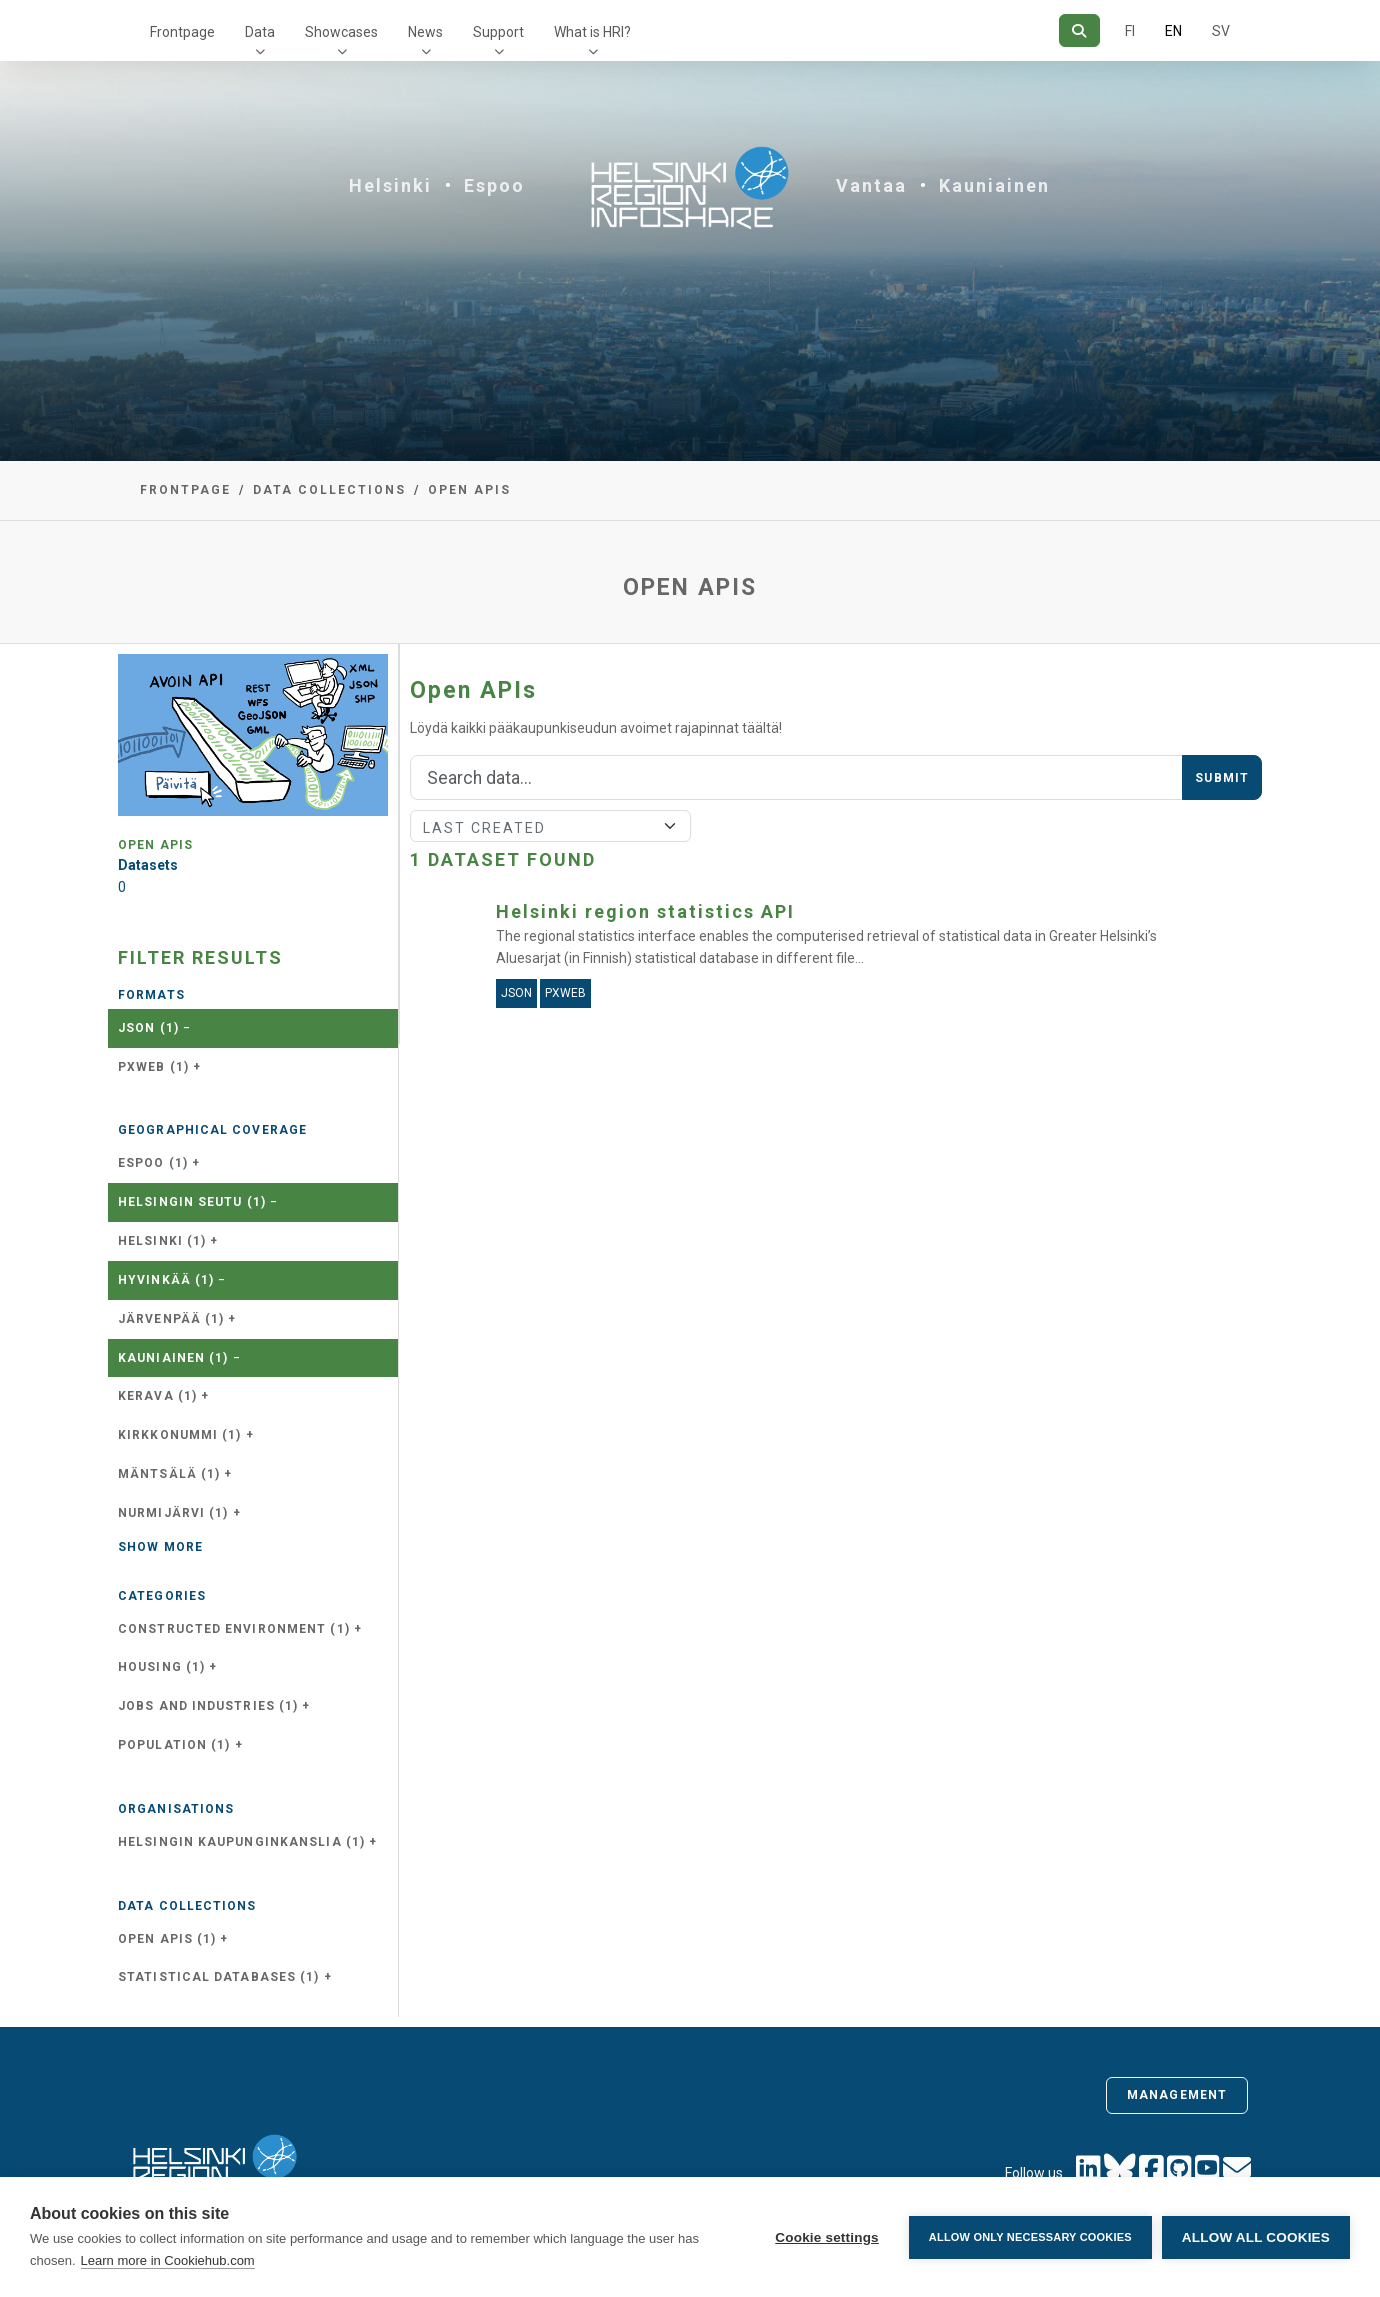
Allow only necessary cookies (1030, 2237)
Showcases (341, 32)
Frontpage (182, 32)
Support (498, 32)
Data (260, 32)
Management (1177, 2095)
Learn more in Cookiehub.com (168, 2260)
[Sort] (550, 826)
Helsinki (390, 185)
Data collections (329, 490)
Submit (1222, 778)
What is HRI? (592, 32)
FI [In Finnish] (1130, 31)
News (425, 32)
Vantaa (871, 185)
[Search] (1079, 30)
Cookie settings (827, 2237)
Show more (160, 1547)
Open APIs (469, 490)
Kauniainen (994, 185)
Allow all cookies (1256, 2237)
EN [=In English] (1173, 31)
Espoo (494, 185)
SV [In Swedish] (1221, 31)
